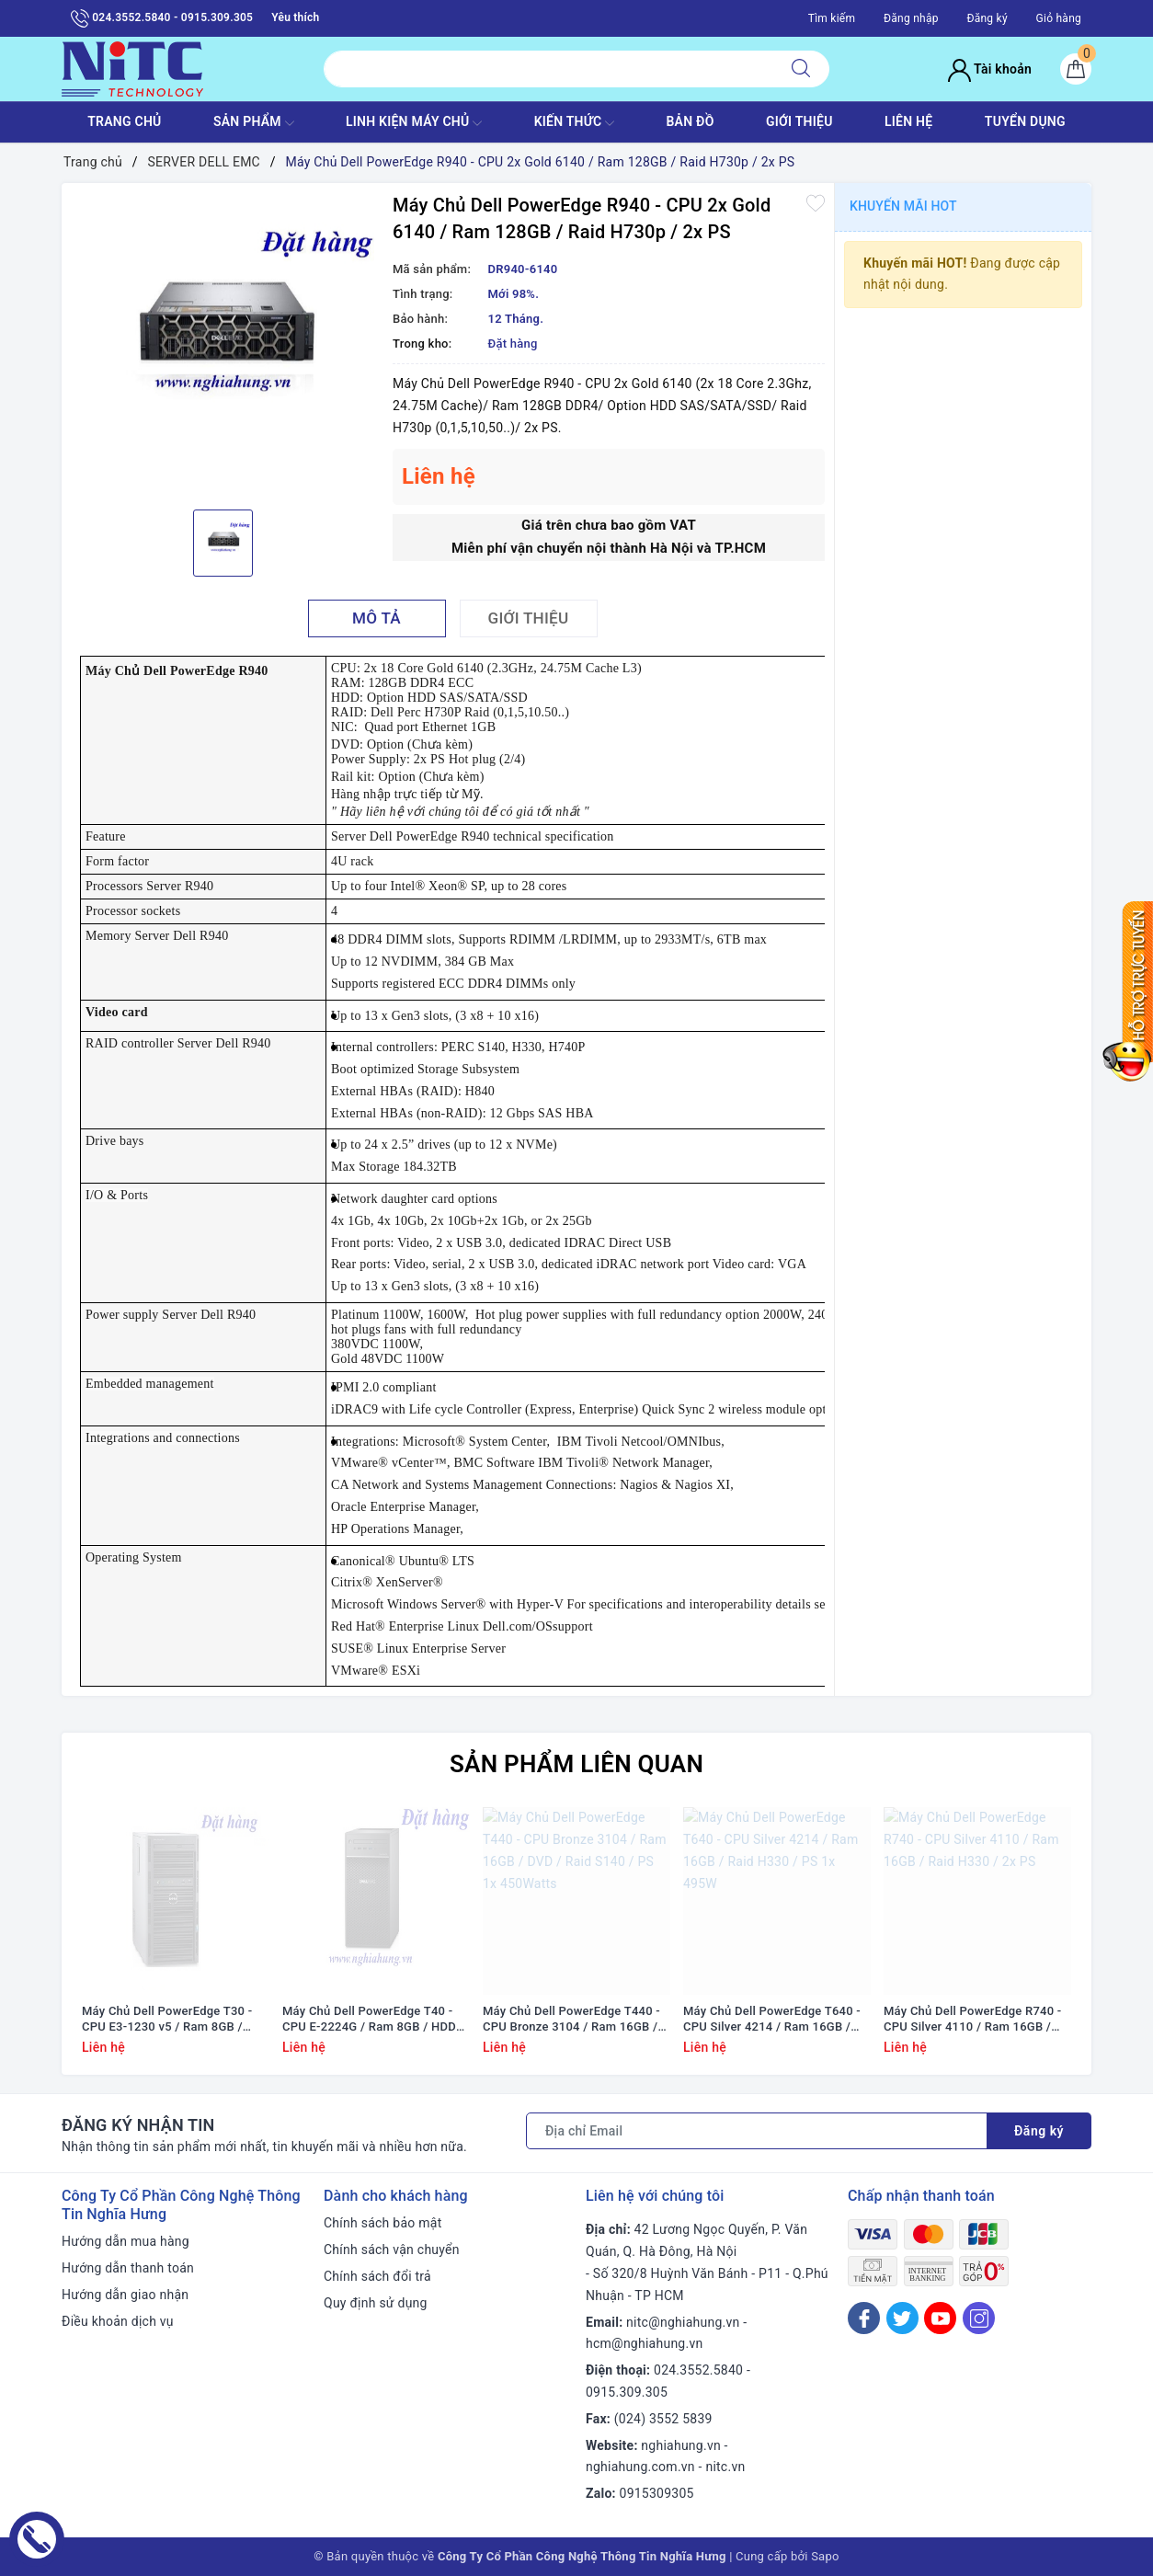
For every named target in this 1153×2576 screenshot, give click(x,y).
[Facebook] (864, 2318)
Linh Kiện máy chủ (414, 123)
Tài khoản (990, 69)
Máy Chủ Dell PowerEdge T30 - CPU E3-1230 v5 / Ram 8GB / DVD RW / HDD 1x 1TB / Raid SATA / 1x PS (167, 2019)
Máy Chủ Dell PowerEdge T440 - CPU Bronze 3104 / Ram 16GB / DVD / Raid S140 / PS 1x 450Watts (571, 2019)
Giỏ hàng (1058, 18)
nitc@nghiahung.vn (682, 2322)
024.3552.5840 (698, 2370)
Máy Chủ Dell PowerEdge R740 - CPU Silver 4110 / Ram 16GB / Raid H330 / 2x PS (973, 2019)
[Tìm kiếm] (800, 69)
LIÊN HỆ (908, 121)
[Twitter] (902, 2318)
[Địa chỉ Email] (756, 2130)
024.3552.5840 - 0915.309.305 (162, 18)
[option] (222, 344)
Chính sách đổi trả (377, 2276)
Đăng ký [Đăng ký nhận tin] (1039, 2131)
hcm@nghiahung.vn (644, 2343)
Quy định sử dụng (376, 2303)
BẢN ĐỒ (689, 121)
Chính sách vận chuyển (392, 2249)
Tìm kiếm (832, 18)
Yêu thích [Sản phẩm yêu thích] (295, 17)
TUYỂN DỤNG (1025, 121)
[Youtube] (940, 2318)
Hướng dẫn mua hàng (125, 2241)
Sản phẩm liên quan (576, 1764)
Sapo (825, 2556)
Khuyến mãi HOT (903, 206)
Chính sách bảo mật (382, 2222)
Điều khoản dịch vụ (118, 2321)
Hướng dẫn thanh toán (128, 2268)
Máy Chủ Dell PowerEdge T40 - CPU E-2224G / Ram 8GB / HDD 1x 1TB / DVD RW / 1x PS (369, 2019)
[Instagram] (979, 2318)
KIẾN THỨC (574, 123)
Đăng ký (986, 18)
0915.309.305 (627, 2392)
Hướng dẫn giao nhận (125, 2294)
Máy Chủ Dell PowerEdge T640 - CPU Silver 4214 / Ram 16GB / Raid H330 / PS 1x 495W (772, 2019)
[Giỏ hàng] (1075, 69)
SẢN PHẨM (253, 123)
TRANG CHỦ (124, 121)
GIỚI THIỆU (799, 121)
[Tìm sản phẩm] (548, 69)
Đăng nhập (911, 18)
